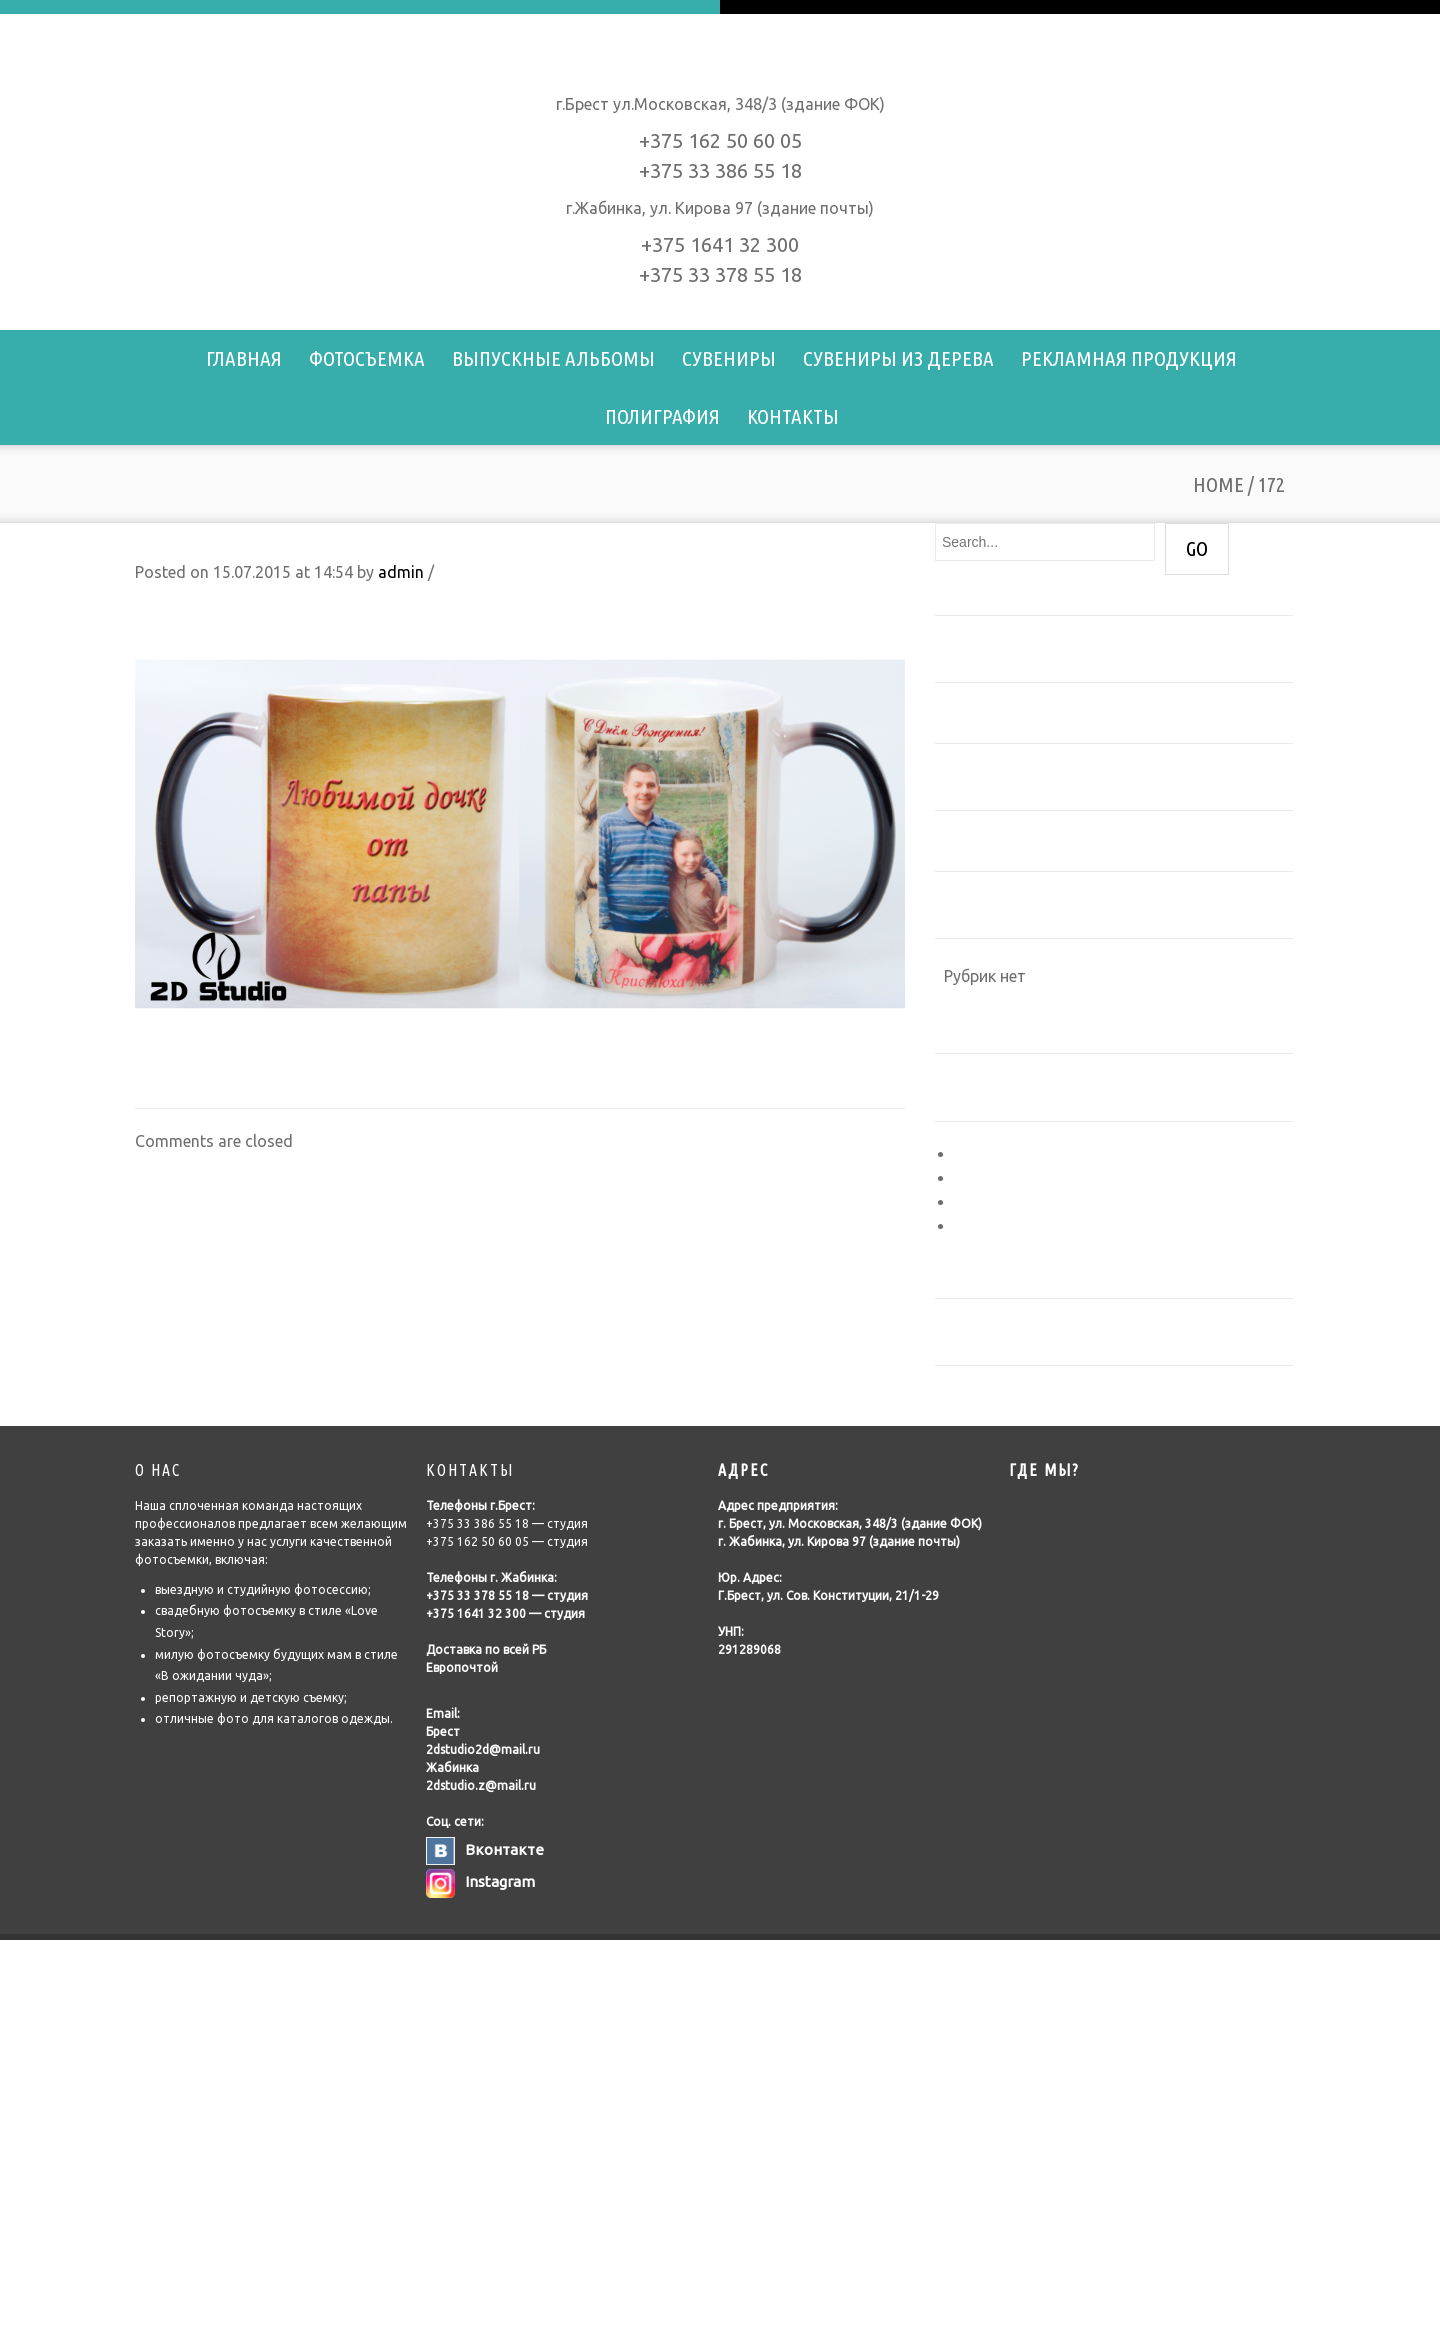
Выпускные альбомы (553, 358)
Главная (244, 358)
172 (150, 542)
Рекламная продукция (1129, 358)
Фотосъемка (367, 358)
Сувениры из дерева (898, 358)
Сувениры (729, 358)
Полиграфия (662, 416)
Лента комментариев (1036, 1202)
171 (148, 1076)
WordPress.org (1009, 1226)
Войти (978, 1154)
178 (891, 1076)
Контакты (793, 416)
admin (401, 572)
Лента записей (1010, 1178)
